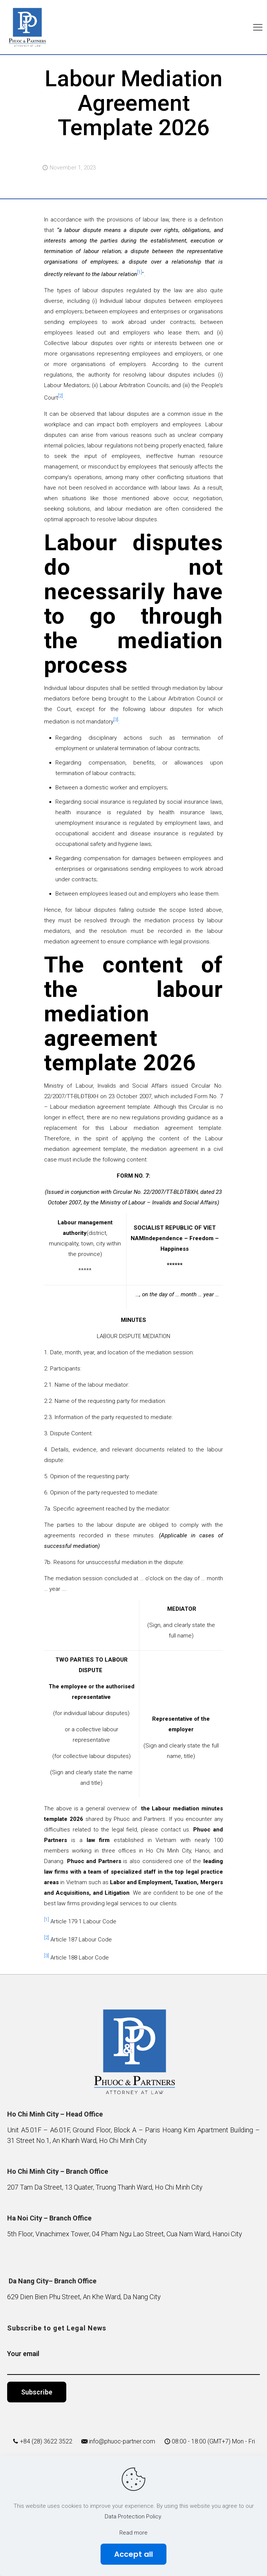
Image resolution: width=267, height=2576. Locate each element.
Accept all (133, 2554)
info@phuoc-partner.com (122, 2441)
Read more (133, 2532)
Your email (133, 2362)
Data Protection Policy (133, 2516)
